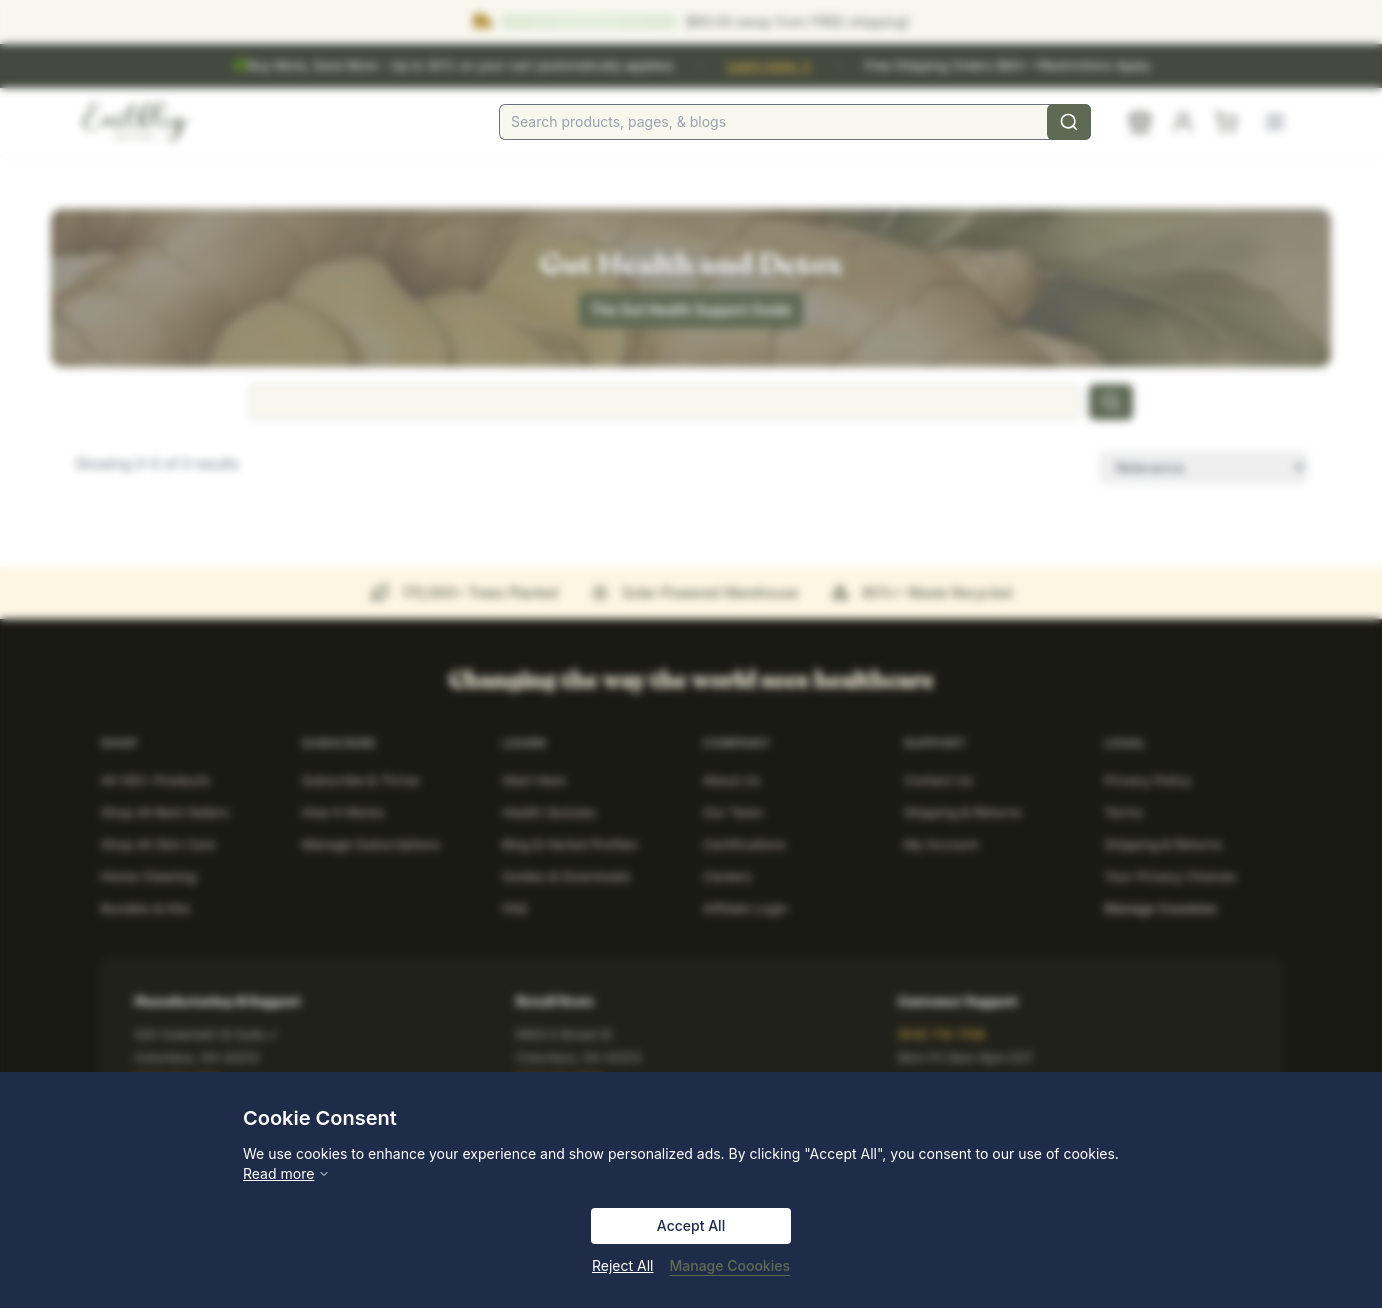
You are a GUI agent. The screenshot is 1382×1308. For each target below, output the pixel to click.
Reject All (622, 1265)
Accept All (691, 1225)
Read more (286, 1173)
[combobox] (795, 122)
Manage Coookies (730, 1265)
